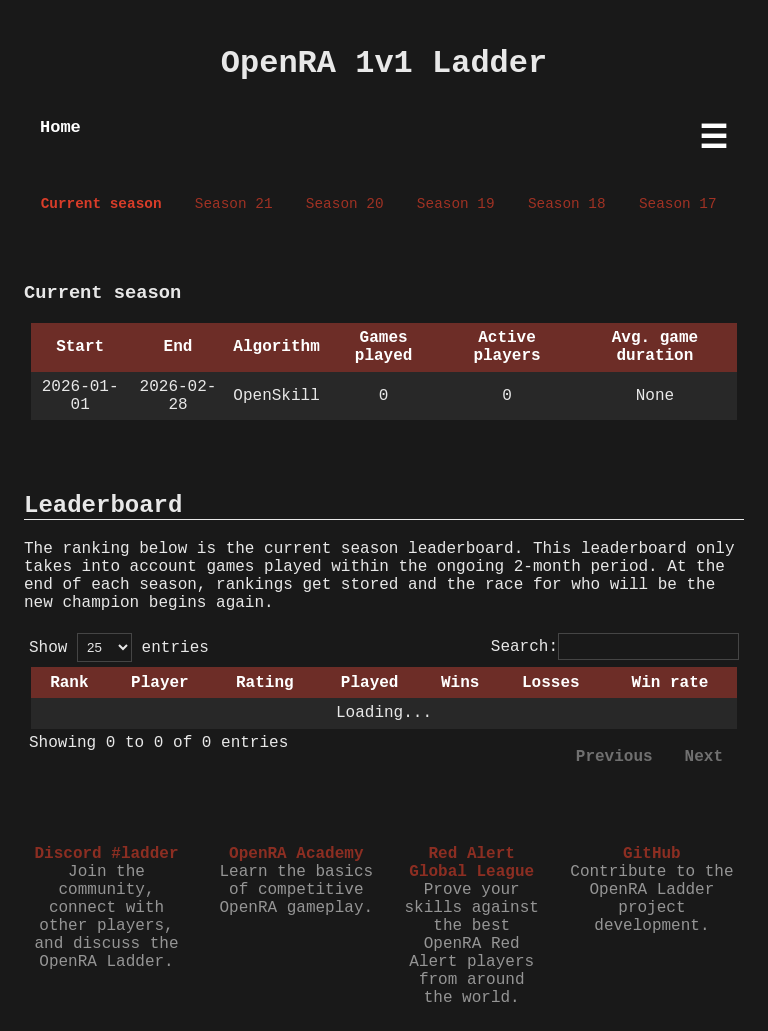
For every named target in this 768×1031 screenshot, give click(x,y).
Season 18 (567, 204)
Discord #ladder (106, 854)
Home (60, 127)
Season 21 (234, 204)
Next (704, 757)
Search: (615, 647)
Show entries (119, 648)
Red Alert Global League (471, 863)
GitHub (652, 854)
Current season (101, 204)
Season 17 (678, 204)
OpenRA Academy (296, 854)
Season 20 (345, 204)
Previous (614, 757)
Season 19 (456, 204)
